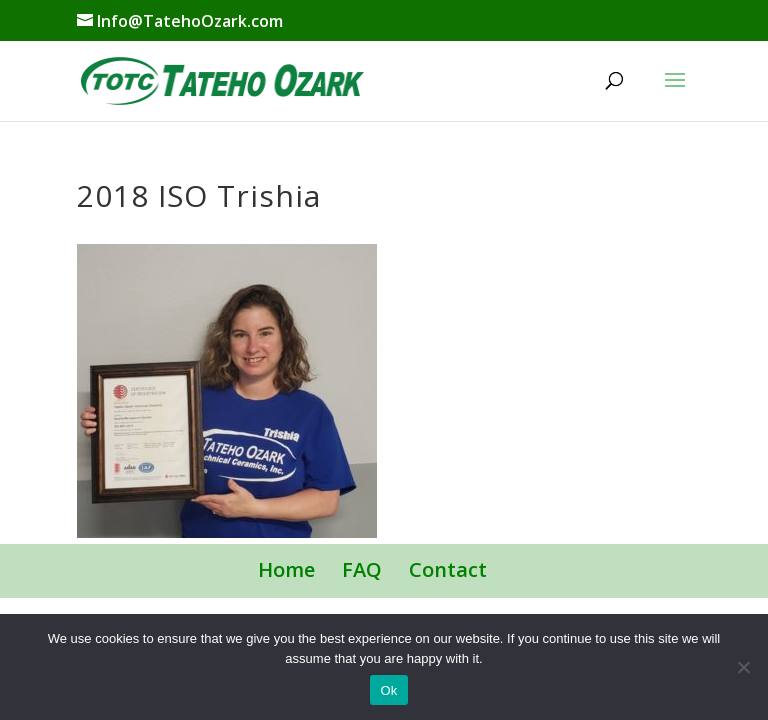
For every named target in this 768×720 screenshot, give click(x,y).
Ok (388, 690)
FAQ (362, 569)
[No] (743, 667)
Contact (448, 569)
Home (286, 569)
